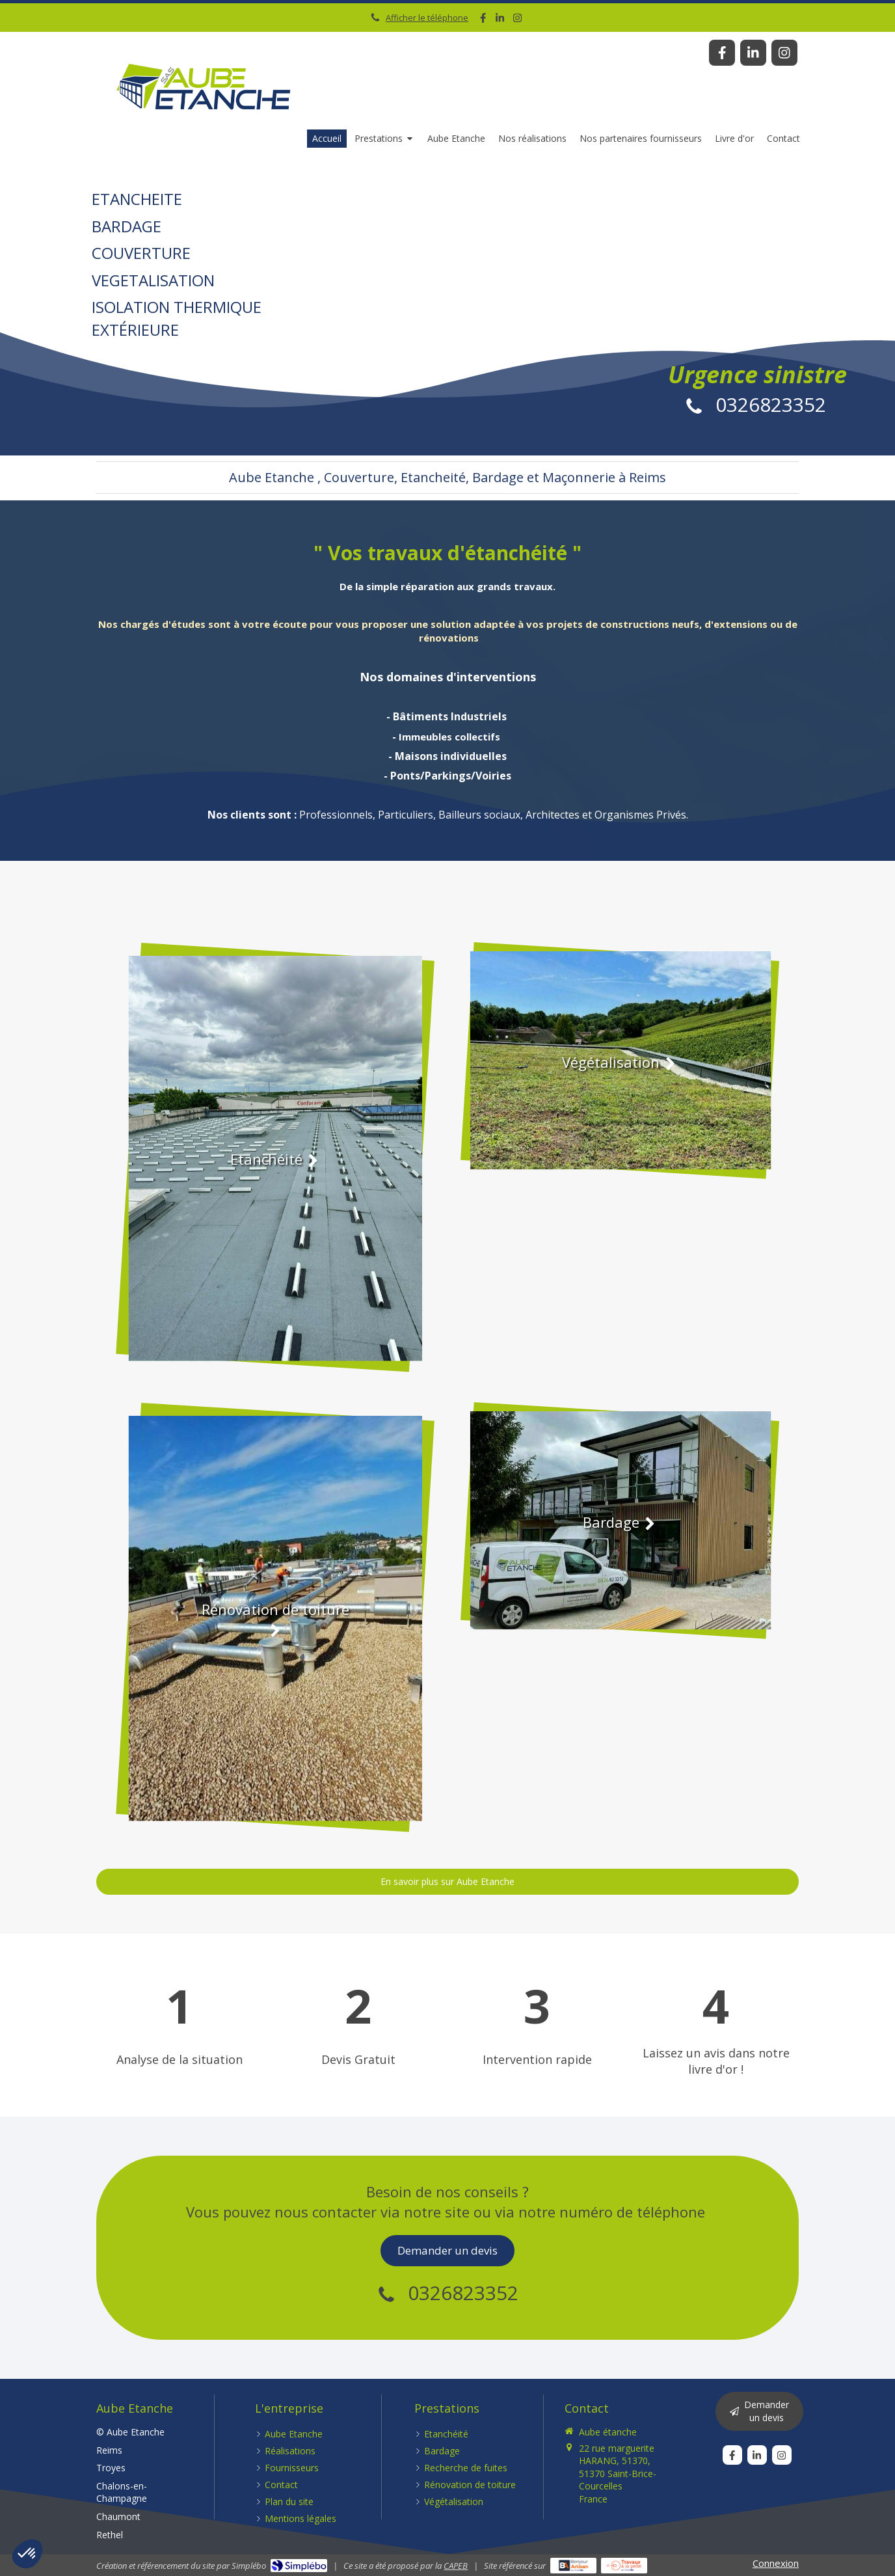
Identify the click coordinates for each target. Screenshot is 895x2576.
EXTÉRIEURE (179, 318)
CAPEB (456, 2565)
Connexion (776, 2562)
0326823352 (770, 404)
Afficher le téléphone (427, 17)
